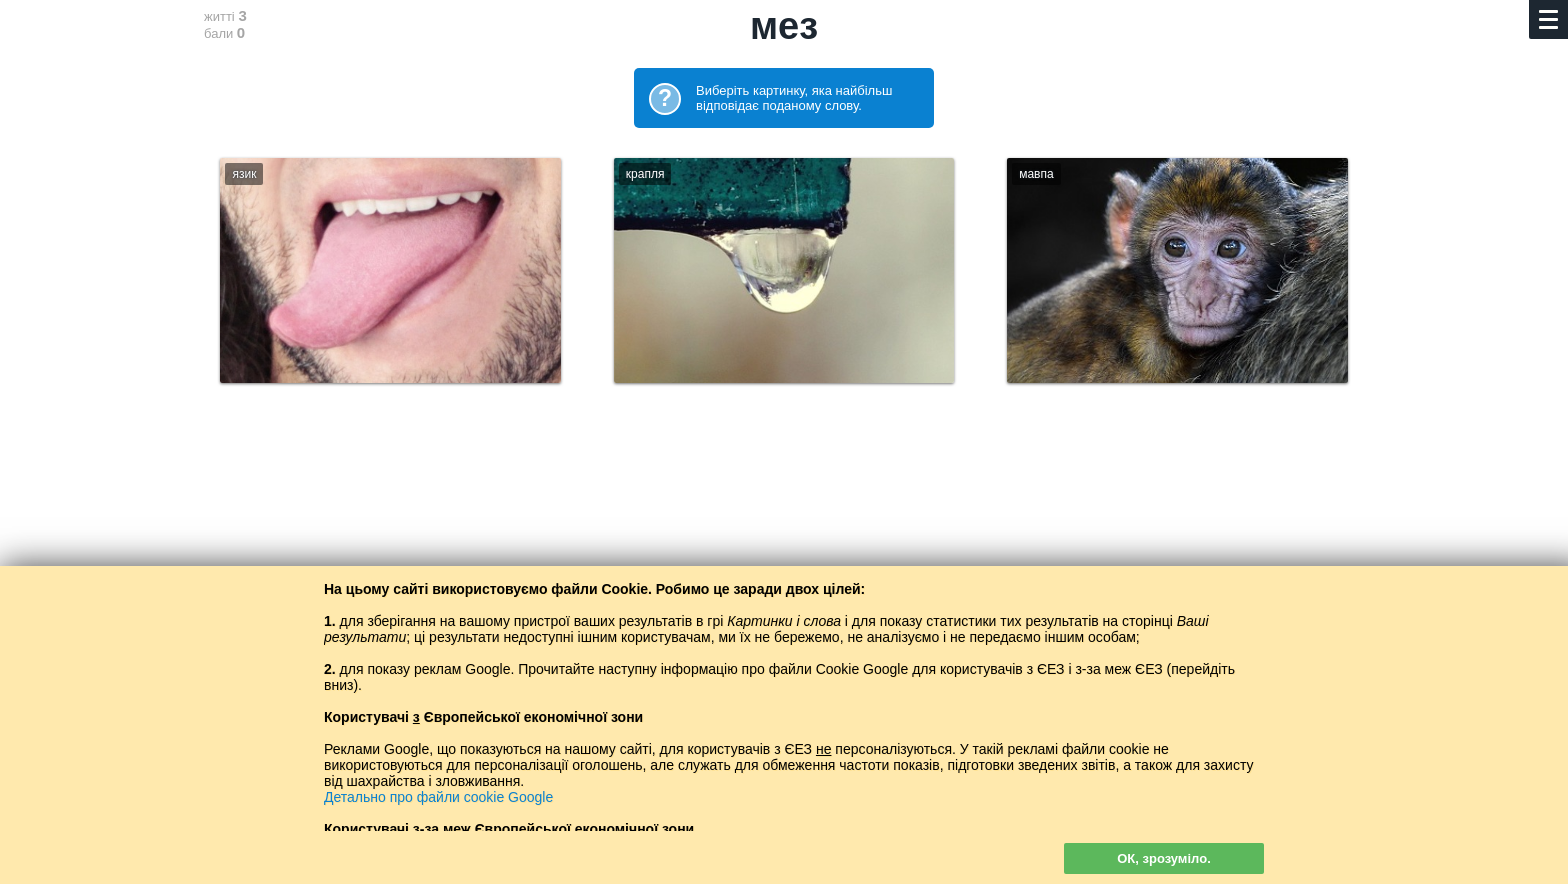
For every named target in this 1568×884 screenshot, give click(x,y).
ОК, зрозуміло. (1164, 858)
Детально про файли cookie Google (438, 797)
